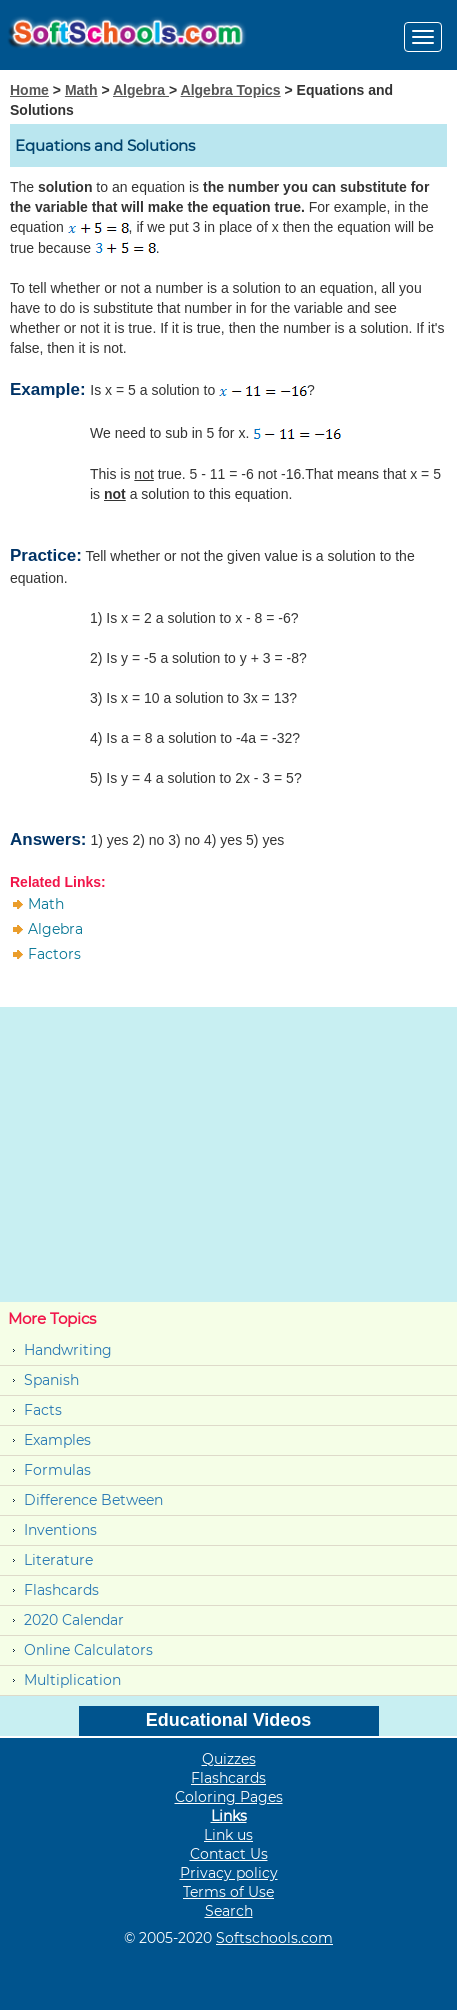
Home (29, 90)
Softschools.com (274, 1938)
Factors (54, 954)
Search (229, 1911)
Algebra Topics (231, 90)
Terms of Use (228, 1892)
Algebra (141, 90)
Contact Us (229, 1854)
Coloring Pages (229, 1797)
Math (81, 90)
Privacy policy (229, 1873)
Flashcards (61, 1590)
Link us (228, 1835)
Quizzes (229, 1759)
